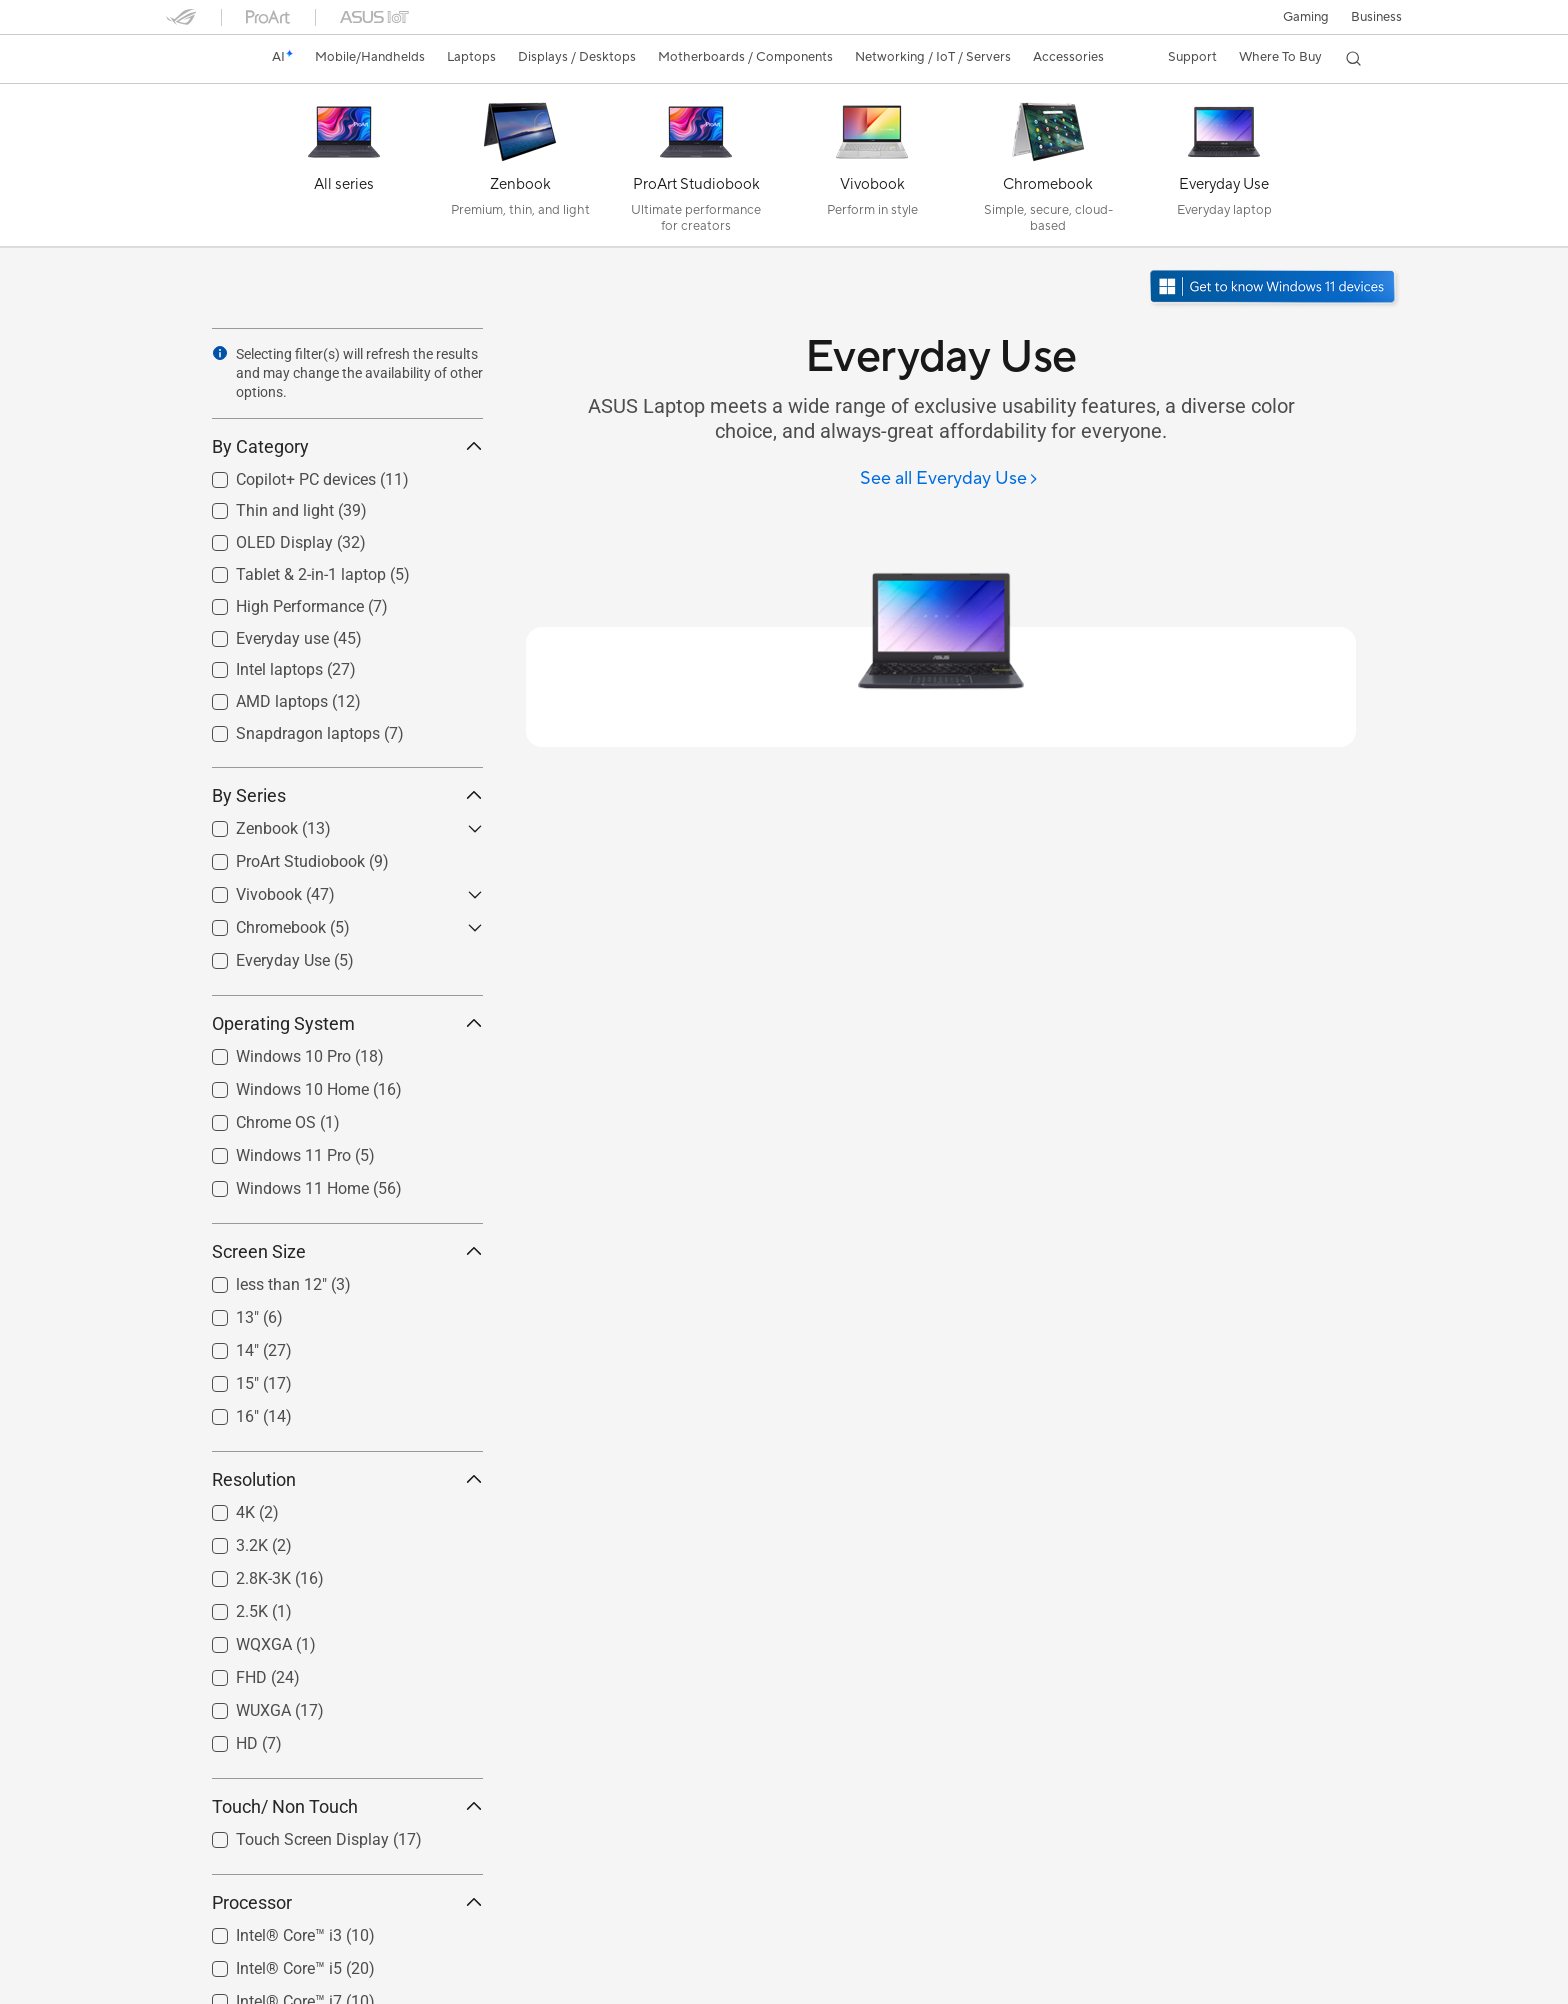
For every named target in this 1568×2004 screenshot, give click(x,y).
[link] (200, 59)
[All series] (344, 170)
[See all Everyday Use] (949, 479)
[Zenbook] (520, 170)
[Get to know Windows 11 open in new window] (1274, 288)
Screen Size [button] (347, 1251)
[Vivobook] (872, 170)
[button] (1305, 17)
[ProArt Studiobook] (696, 170)
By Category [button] (347, 446)
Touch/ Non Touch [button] (347, 1806)
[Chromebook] (1048, 170)
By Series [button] (347, 795)
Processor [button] (347, 1902)
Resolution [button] (347, 1479)
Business (1376, 17)
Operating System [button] (347, 1023)
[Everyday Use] (1224, 170)
